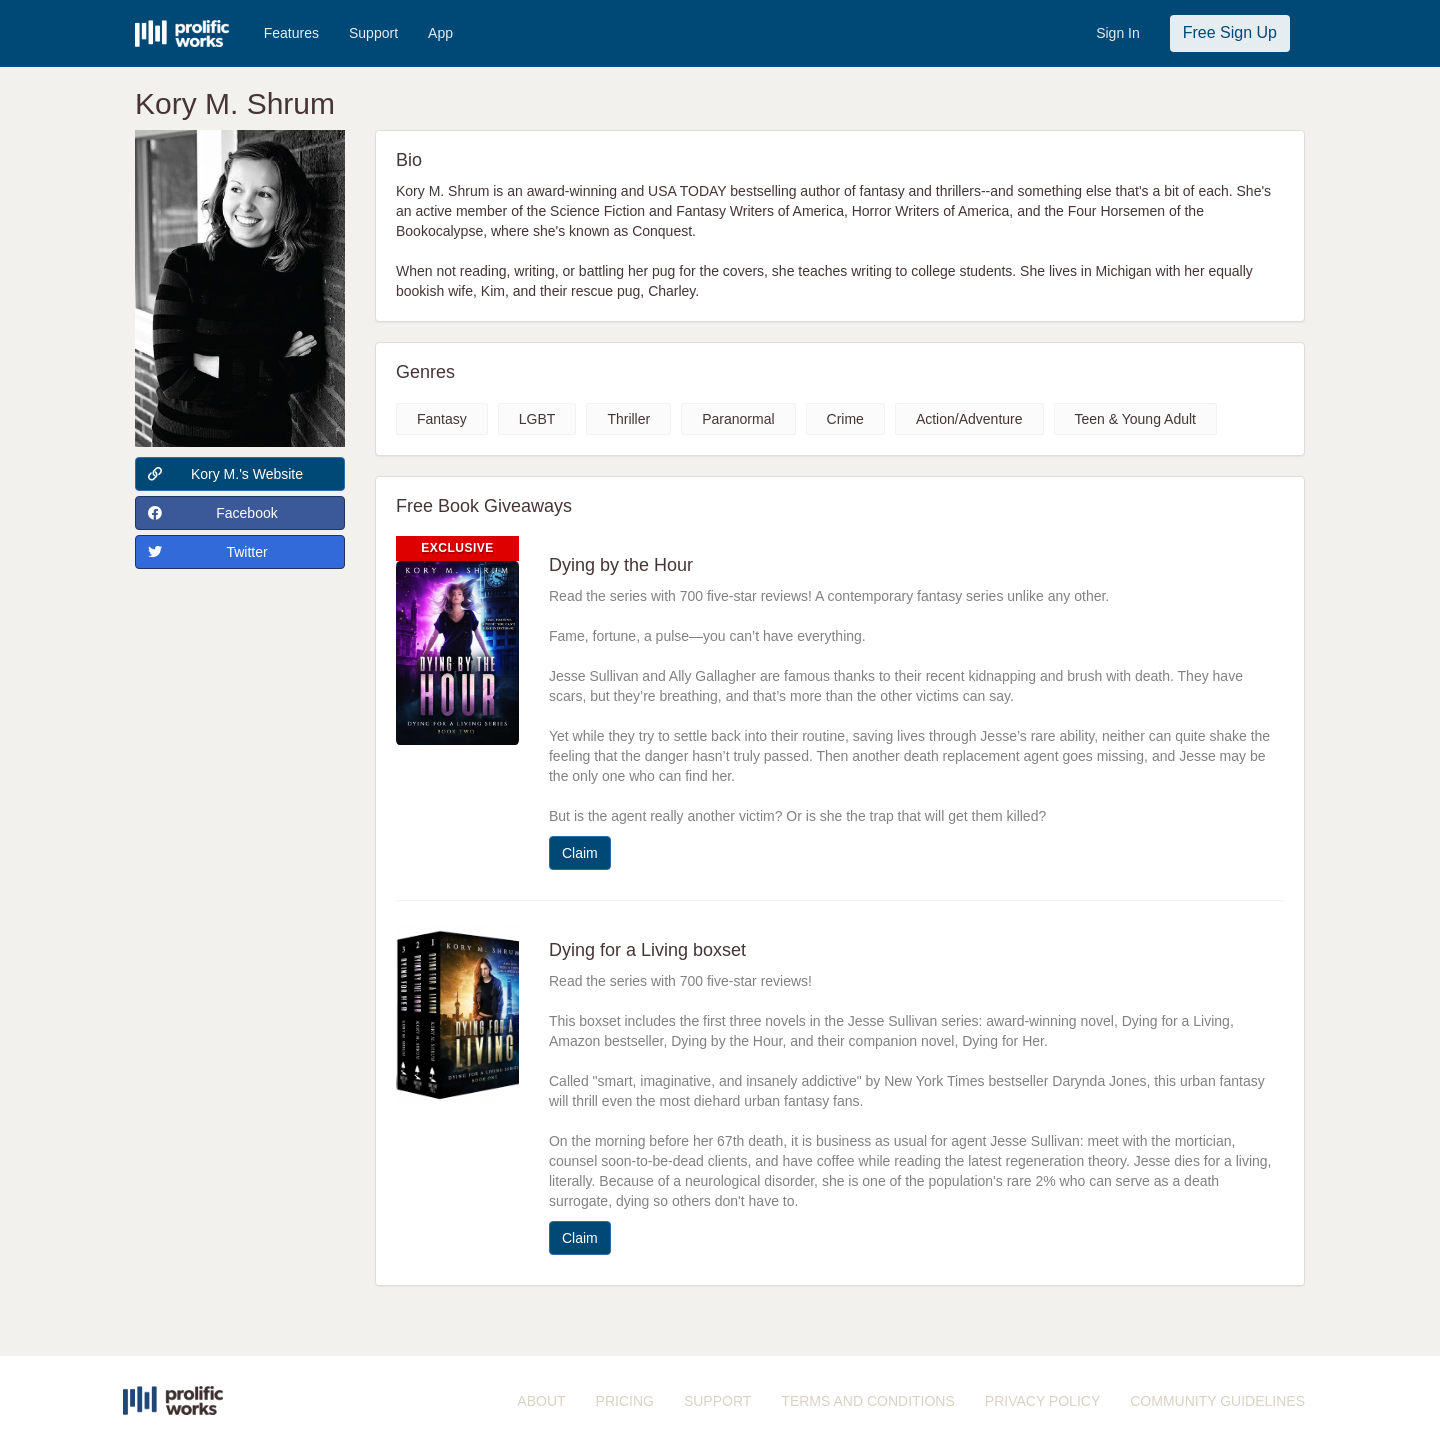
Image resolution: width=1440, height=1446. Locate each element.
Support (373, 33)
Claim (580, 853)
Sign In (1118, 33)
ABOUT (541, 1401)
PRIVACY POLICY (1042, 1401)
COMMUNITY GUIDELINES (1217, 1401)
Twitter (208, 552)
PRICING (625, 1401)
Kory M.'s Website (225, 474)
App (440, 33)
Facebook (213, 513)
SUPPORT (717, 1401)
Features (291, 33)
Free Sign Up (1230, 32)
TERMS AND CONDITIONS (867, 1401)
